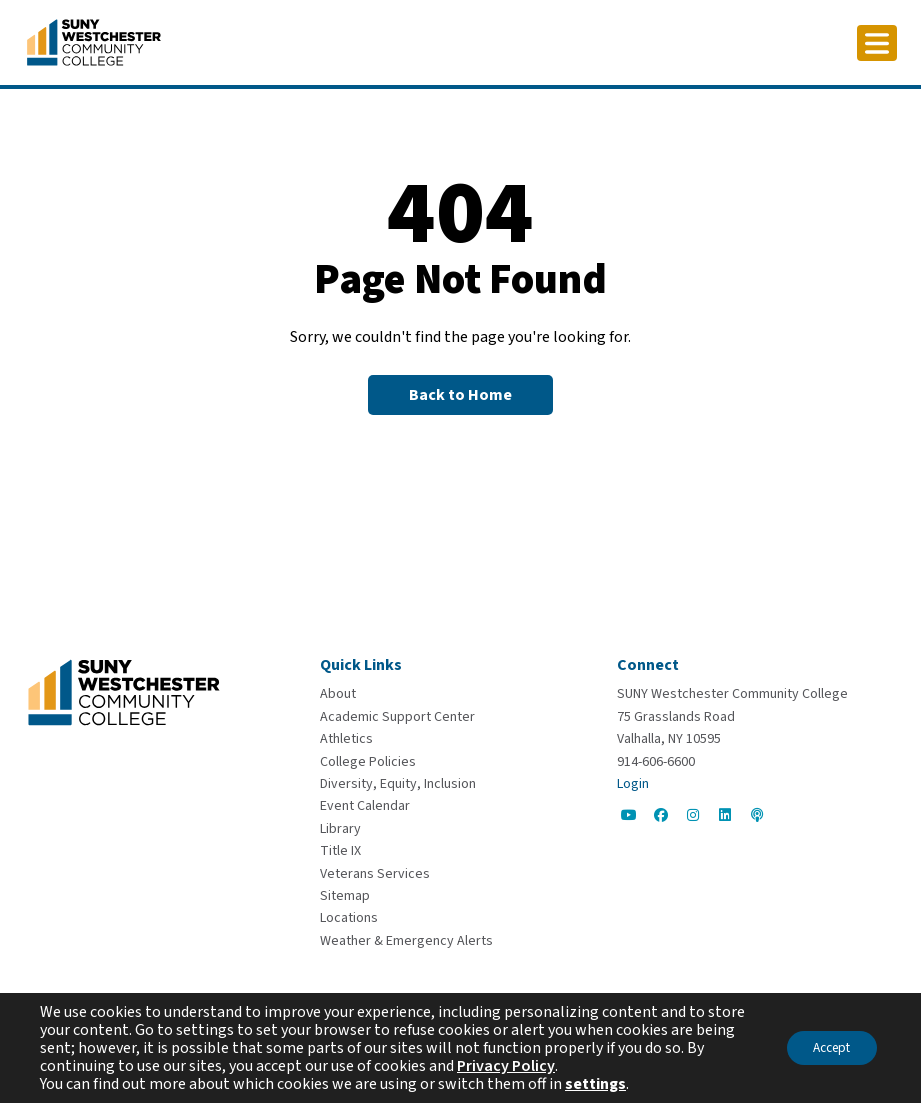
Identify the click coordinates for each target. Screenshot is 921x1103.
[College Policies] (368, 762)
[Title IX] (340, 851)
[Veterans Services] (375, 874)
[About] (338, 694)
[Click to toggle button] (877, 43)
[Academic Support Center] (397, 717)
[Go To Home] (94, 41)
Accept (825, 1048)
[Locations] (349, 918)
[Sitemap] (345, 896)
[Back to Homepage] (460, 395)
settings (595, 1084)
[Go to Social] (629, 815)
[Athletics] (346, 739)
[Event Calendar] (365, 806)
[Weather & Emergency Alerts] (406, 941)
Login (633, 784)
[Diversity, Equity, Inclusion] (398, 784)
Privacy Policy (526, 1066)
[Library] (340, 829)
